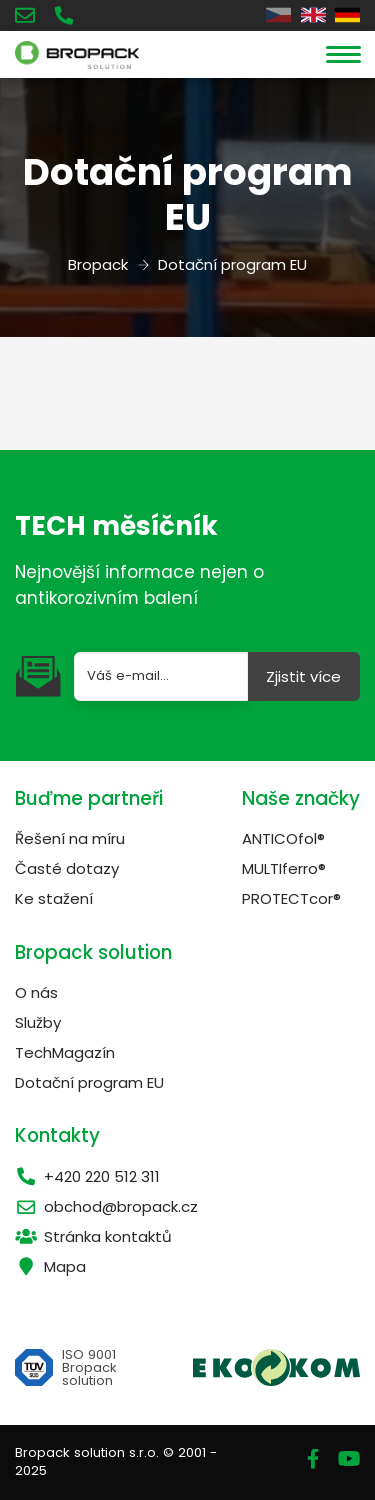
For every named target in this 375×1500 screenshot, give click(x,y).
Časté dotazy (67, 868)
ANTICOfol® (283, 838)
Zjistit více (303, 676)
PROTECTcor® (291, 898)
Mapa (50, 1266)
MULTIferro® (284, 868)
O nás (36, 992)
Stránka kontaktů (93, 1236)
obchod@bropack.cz (106, 1206)
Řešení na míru (70, 838)
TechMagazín (65, 1052)
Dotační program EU (89, 1082)
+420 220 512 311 (87, 1176)
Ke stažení (54, 898)
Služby (38, 1022)
